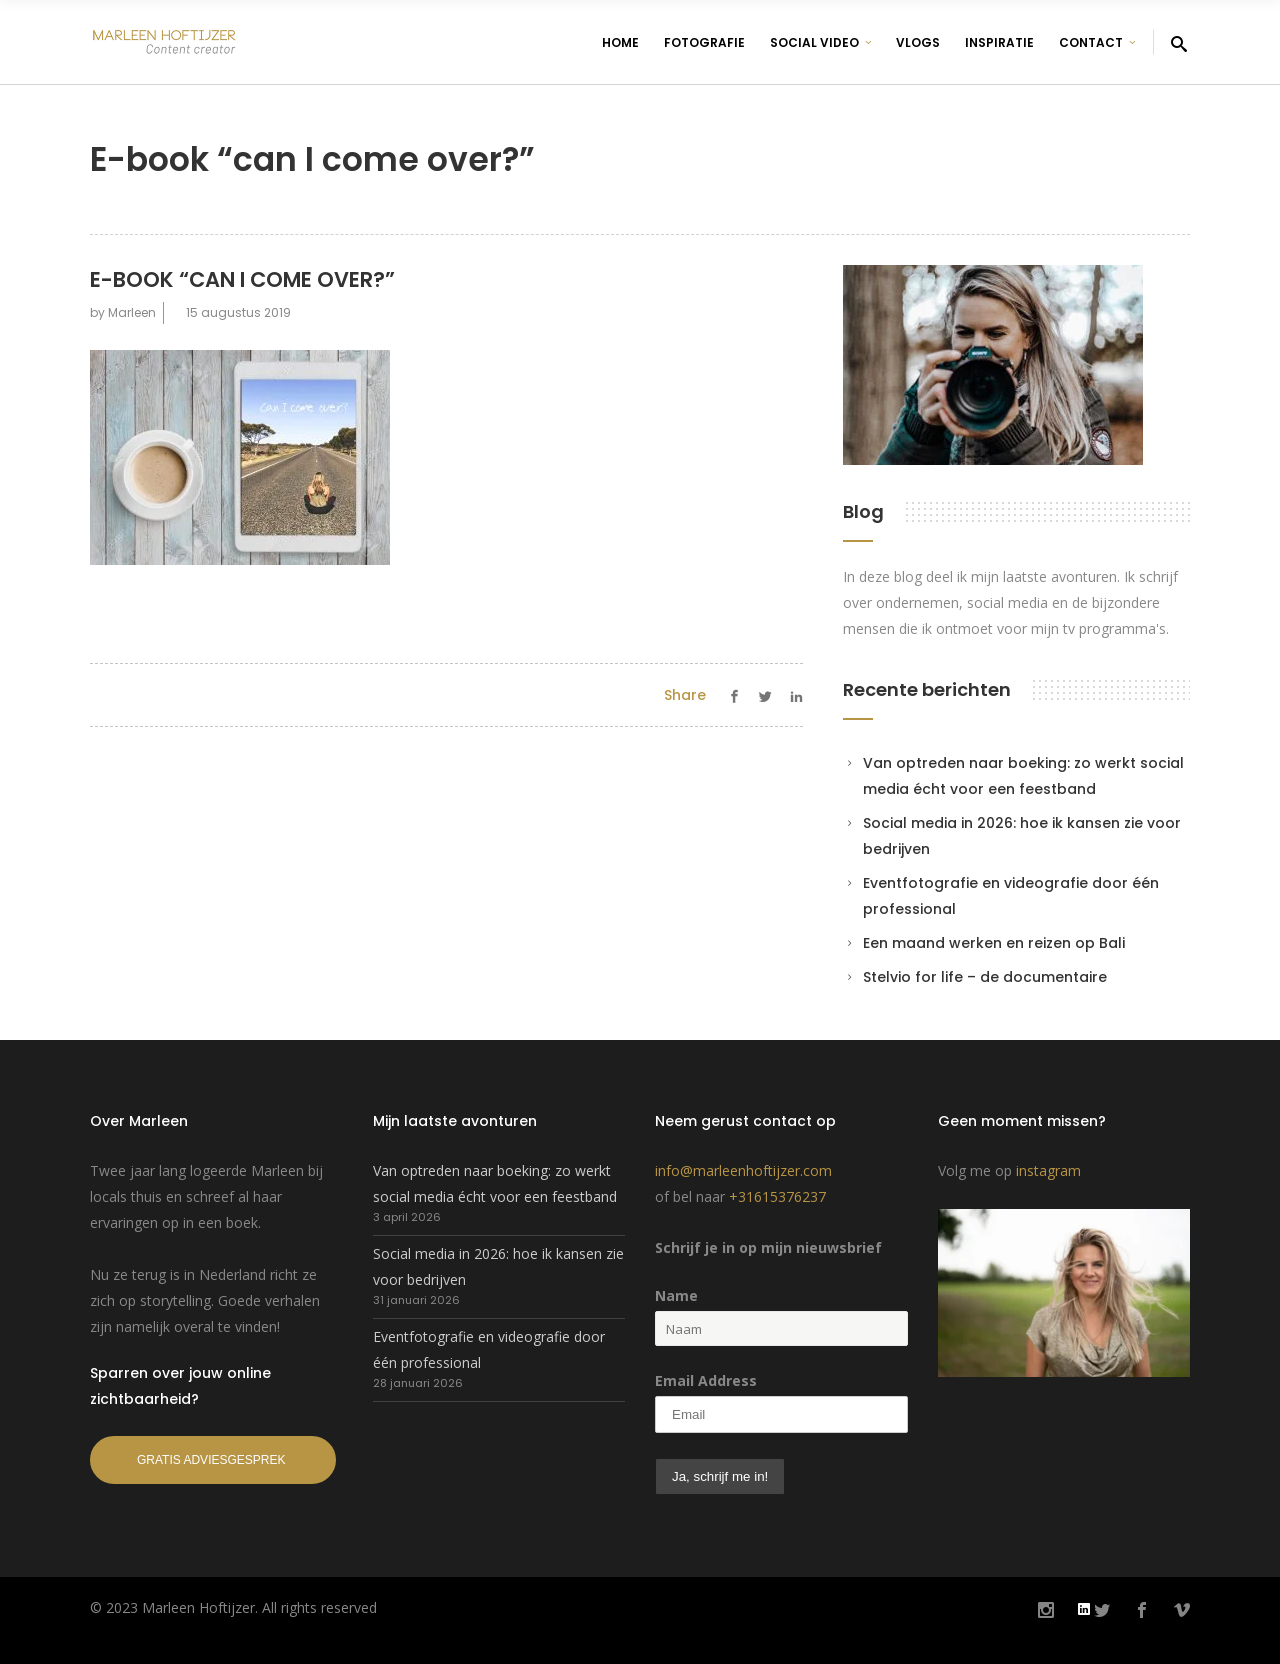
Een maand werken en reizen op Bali (994, 943)
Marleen (132, 312)
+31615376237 (777, 1196)
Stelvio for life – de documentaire (985, 977)
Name (676, 1295)
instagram (1048, 1170)
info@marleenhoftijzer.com (743, 1170)
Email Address (706, 1380)
